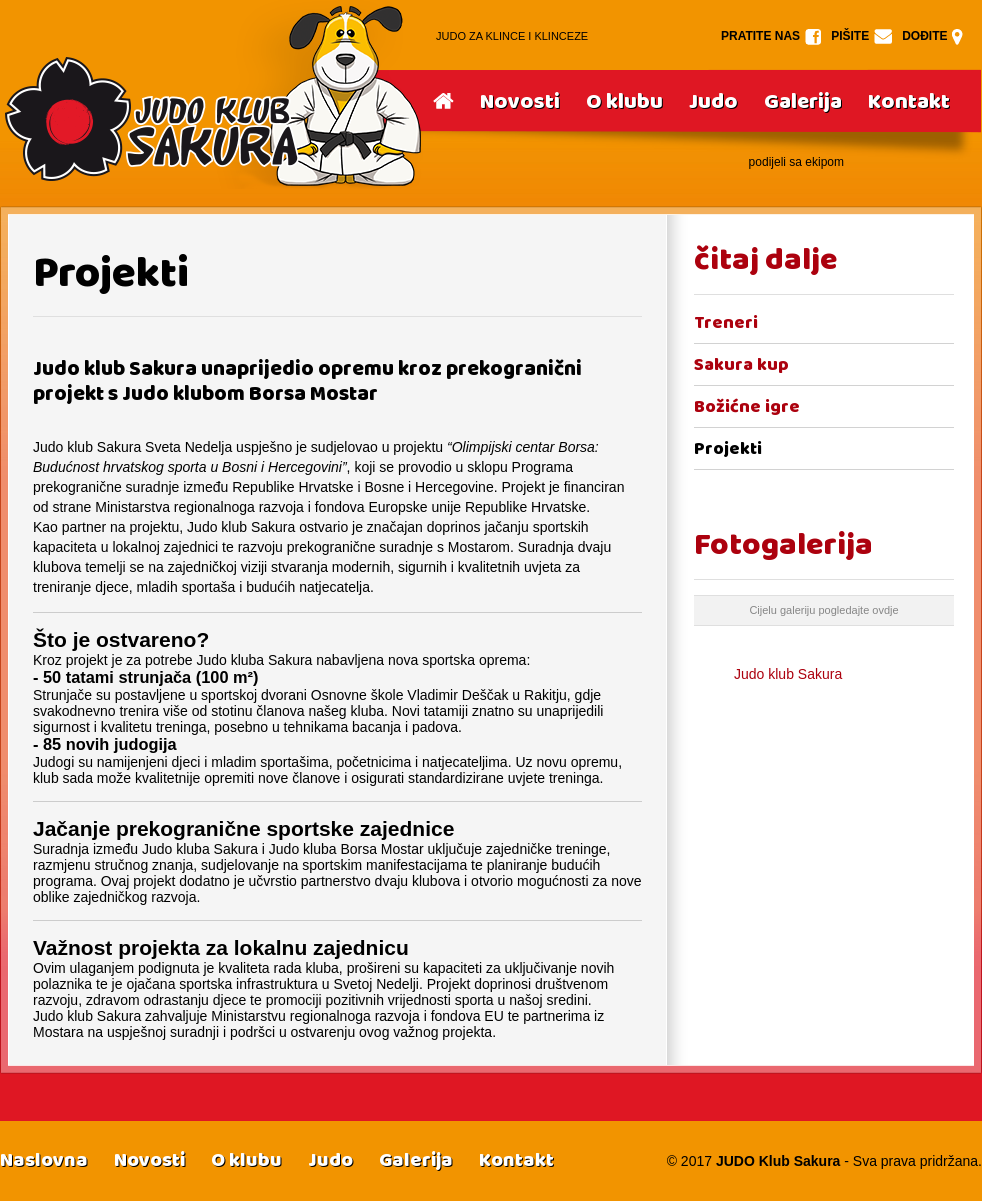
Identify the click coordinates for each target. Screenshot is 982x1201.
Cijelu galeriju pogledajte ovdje (823, 610)
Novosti (520, 101)
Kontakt (909, 101)
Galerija (803, 101)
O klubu (624, 101)
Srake (212, 94)
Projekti (728, 448)
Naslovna (44, 1160)
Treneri (726, 322)
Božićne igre (747, 406)
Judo (713, 101)
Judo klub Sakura (788, 674)
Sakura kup (741, 364)
